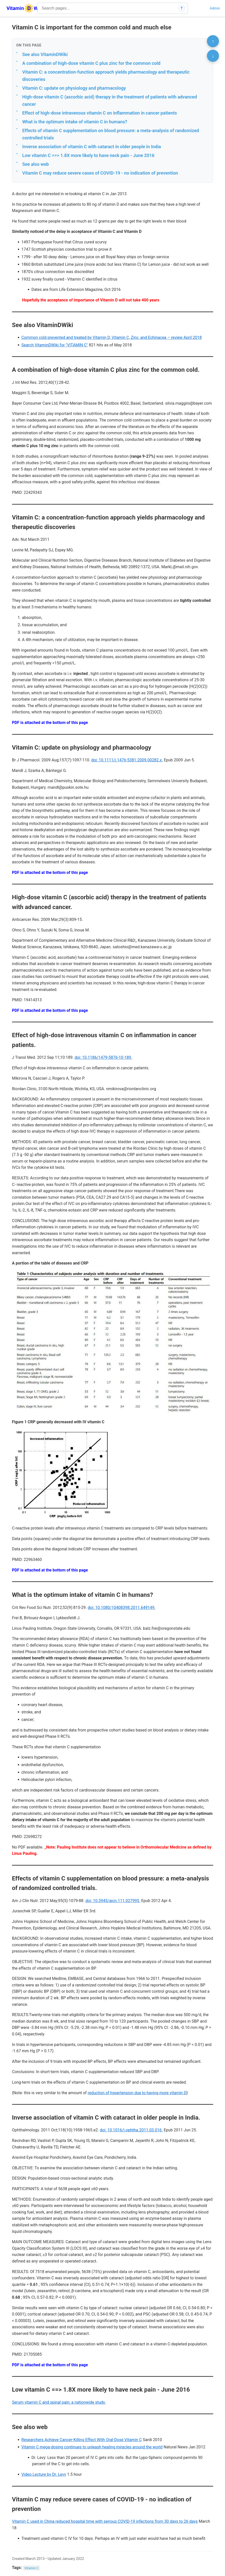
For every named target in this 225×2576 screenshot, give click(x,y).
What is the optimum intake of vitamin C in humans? (74, 121)
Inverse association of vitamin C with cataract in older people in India (91, 146)
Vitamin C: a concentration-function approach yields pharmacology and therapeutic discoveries (106, 75)
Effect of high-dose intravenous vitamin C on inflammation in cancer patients (99, 113)
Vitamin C (31, 2568)
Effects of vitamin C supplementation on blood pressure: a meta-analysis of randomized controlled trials (110, 134)
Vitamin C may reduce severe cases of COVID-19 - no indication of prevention (100, 173)
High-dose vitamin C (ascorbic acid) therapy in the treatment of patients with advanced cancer (109, 100)
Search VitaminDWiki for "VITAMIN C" (54, 345)
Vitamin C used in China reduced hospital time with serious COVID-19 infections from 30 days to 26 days (105, 2521)
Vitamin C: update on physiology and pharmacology (74, 88)
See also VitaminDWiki (45, 54)
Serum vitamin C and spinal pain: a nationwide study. (59, 2402)
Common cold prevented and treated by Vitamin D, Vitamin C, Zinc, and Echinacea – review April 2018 (111, 337)
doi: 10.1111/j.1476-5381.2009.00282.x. (127, 760)
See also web (35, 164)
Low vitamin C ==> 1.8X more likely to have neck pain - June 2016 (88, 155)
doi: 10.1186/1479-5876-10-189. (103, 1057)
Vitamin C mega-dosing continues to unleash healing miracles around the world (92, 2447)
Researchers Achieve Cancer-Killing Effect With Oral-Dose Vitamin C (81, 2439)
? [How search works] (182, 8)
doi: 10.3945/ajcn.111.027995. (112, 1900)
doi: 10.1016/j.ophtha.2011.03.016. (131, 2130)
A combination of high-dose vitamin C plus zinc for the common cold (91, 63)
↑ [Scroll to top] (213, 41)
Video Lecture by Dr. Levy (43, 2474)
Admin (215, 8)
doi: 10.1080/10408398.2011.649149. (121, 1607)
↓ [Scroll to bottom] (213, 56)
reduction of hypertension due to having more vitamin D (137, 2092)
